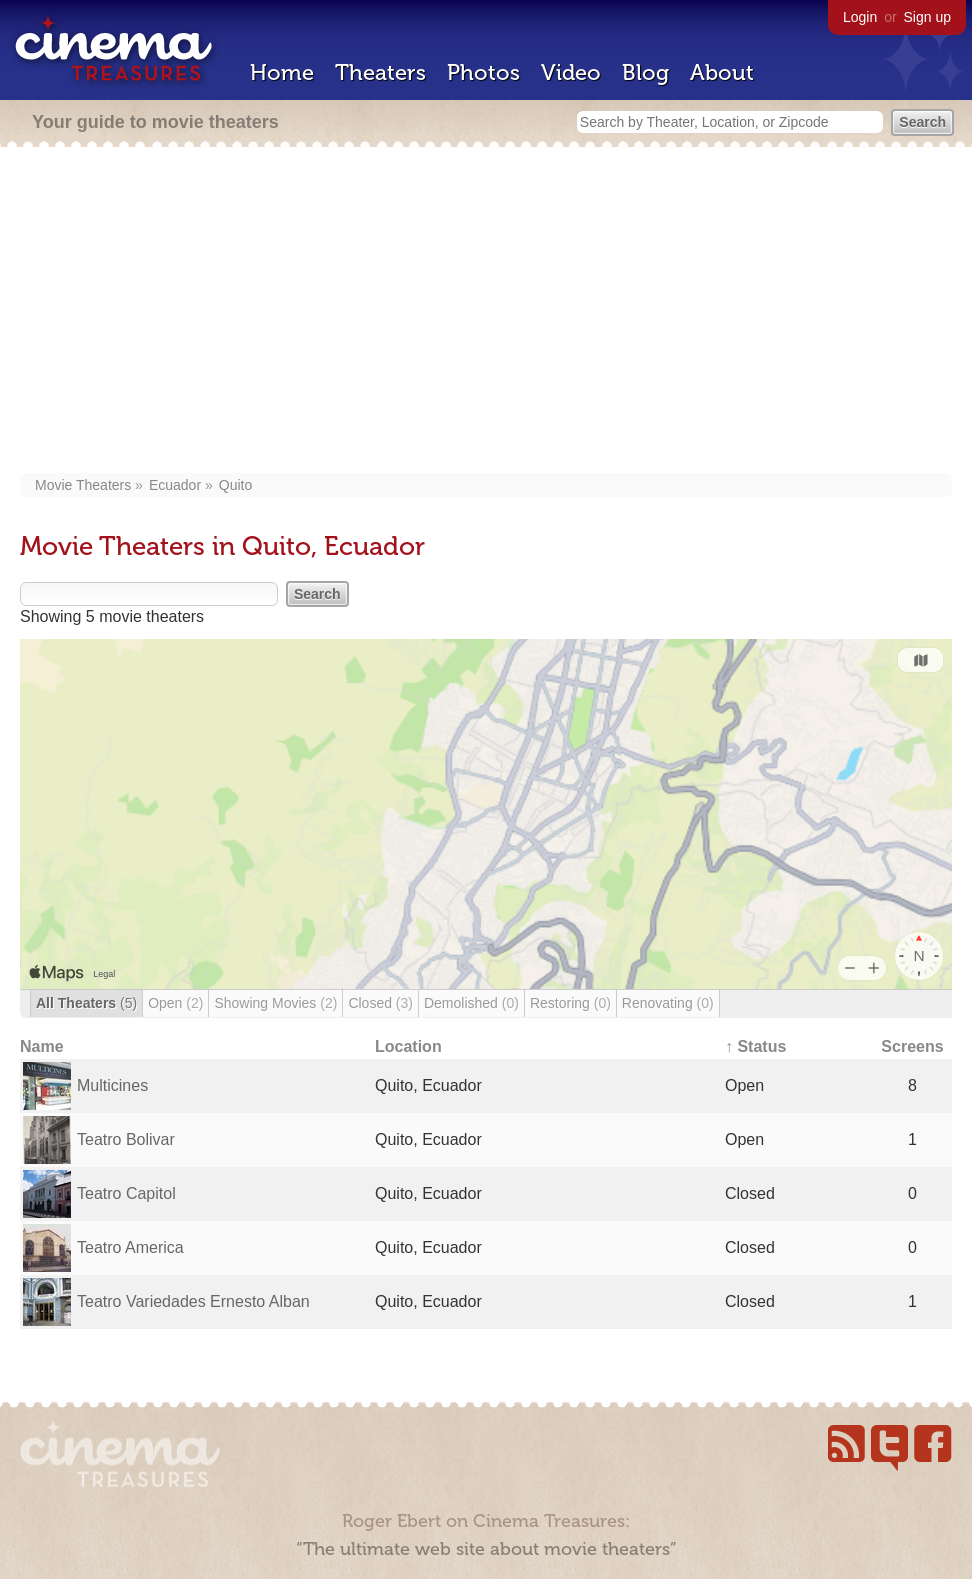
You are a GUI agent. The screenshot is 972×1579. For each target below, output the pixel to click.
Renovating (668, 1003)
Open (175, 1003)
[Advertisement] (486, 312)
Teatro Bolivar (126, 1139)
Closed (380, 1003)
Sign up (927, 17)
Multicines (112, 1085)
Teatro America (130, 1247)
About (722, 72)
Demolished (471, 1003)
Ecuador (175, 485)
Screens (912, 1046)
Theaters (380, 72)
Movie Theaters (83, 485)
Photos (483, 72)
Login (860, 17)
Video (571, 72)
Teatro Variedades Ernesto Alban (193, 1301)
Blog (645, 72)
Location (408, 1046)
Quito (235, 485)
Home (282, 72)
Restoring (570, 1003)
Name (42, 1046)
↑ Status (755, 1046)
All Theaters (86, 1003)
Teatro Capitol (126, 1193)
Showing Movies (275, 1003)
